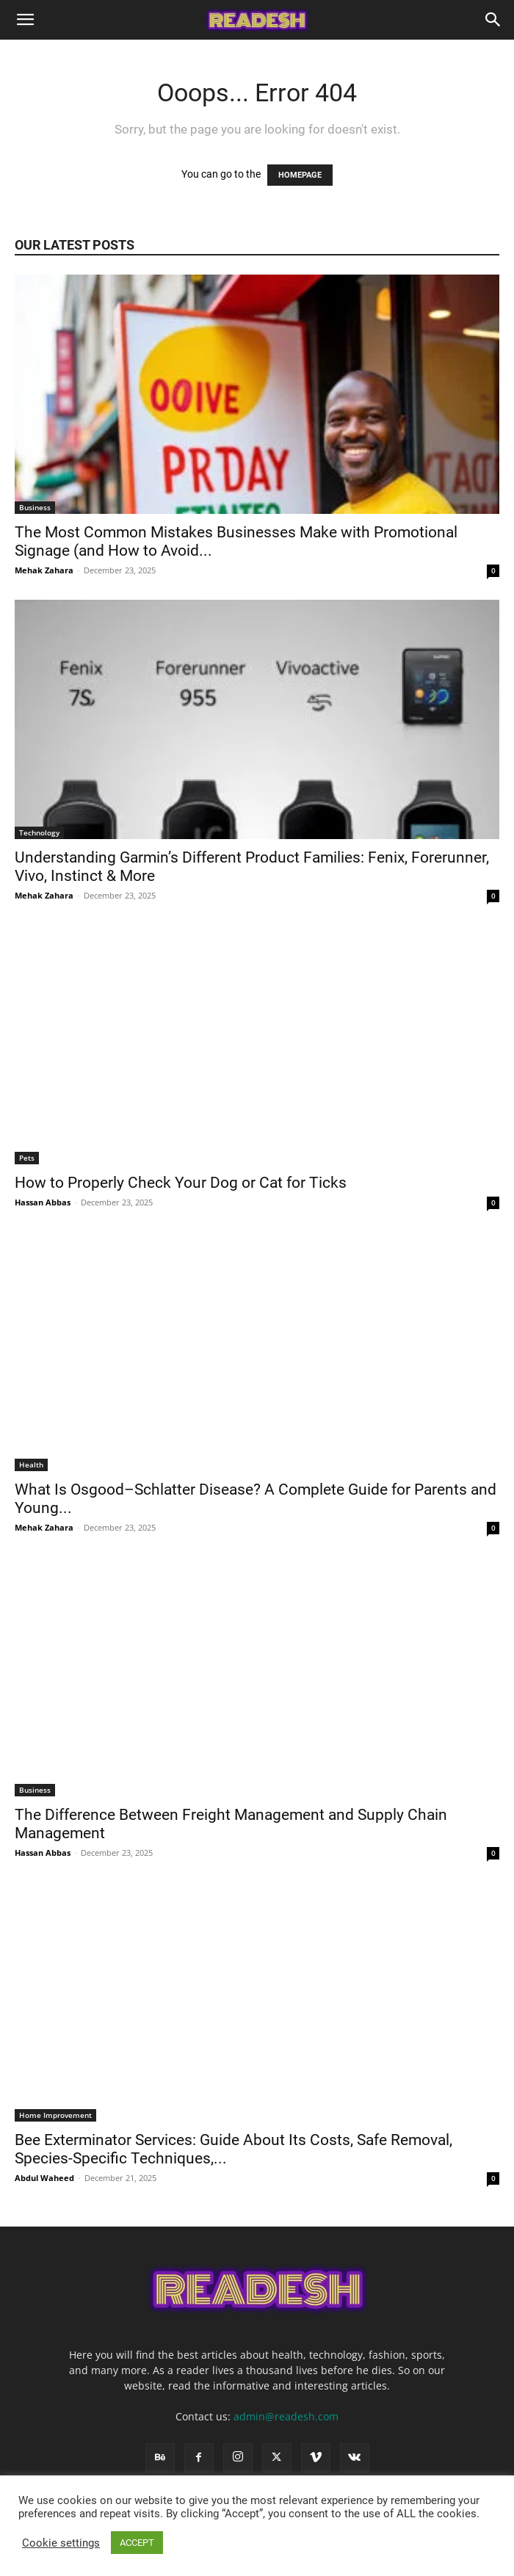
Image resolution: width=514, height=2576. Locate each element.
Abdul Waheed (44, 2177)
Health (31, 1464)
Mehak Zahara (44, 570)
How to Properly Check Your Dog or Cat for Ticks (182, 1182)
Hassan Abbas (42, 1202)
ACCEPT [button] (137, 2542)
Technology (39, 832)
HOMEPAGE (300, 175)
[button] (24, 20)
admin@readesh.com (286, 2416)
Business (35, 507)
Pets (27, 1158)
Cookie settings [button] (61, 2543)
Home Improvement (55, 2115)
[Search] (493, 20)
